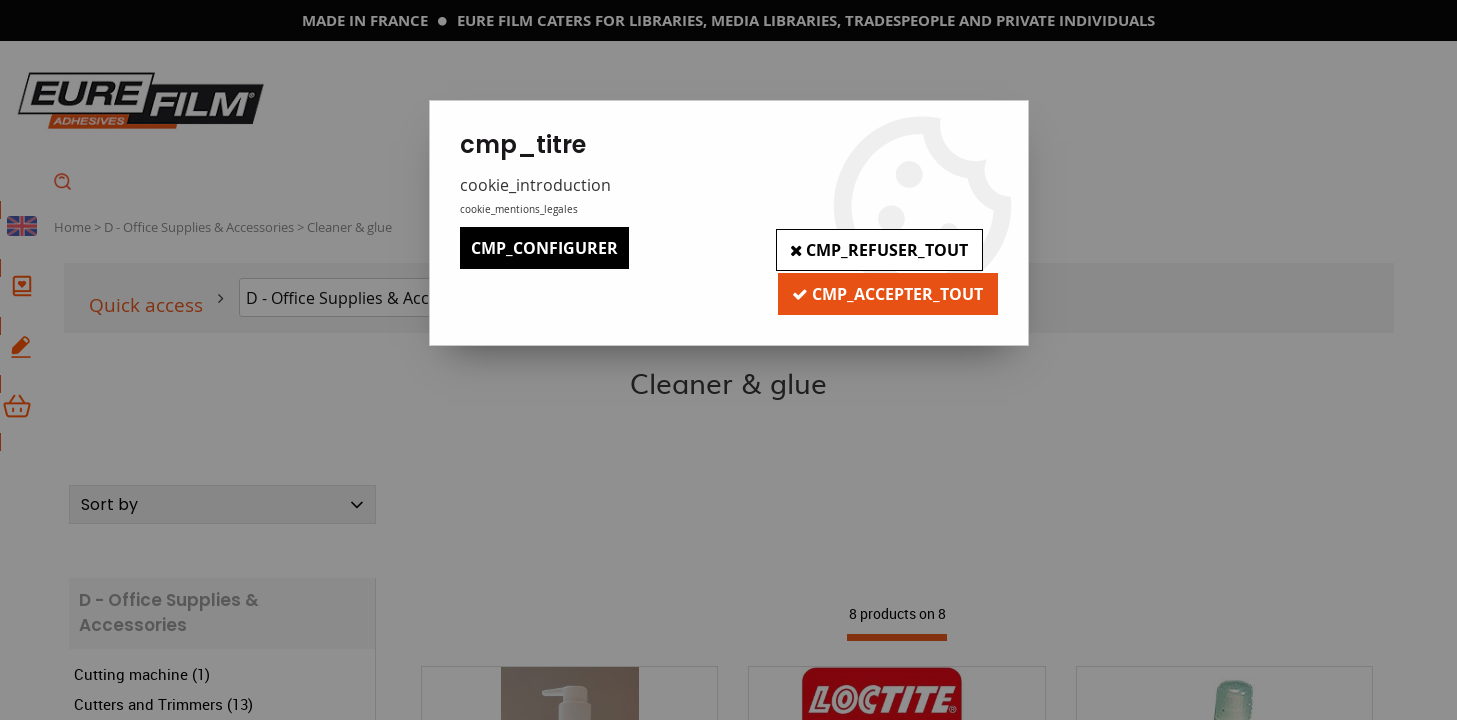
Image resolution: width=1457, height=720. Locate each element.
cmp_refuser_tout (877, 248)
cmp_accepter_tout (886, 290)
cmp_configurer (544, 248)
